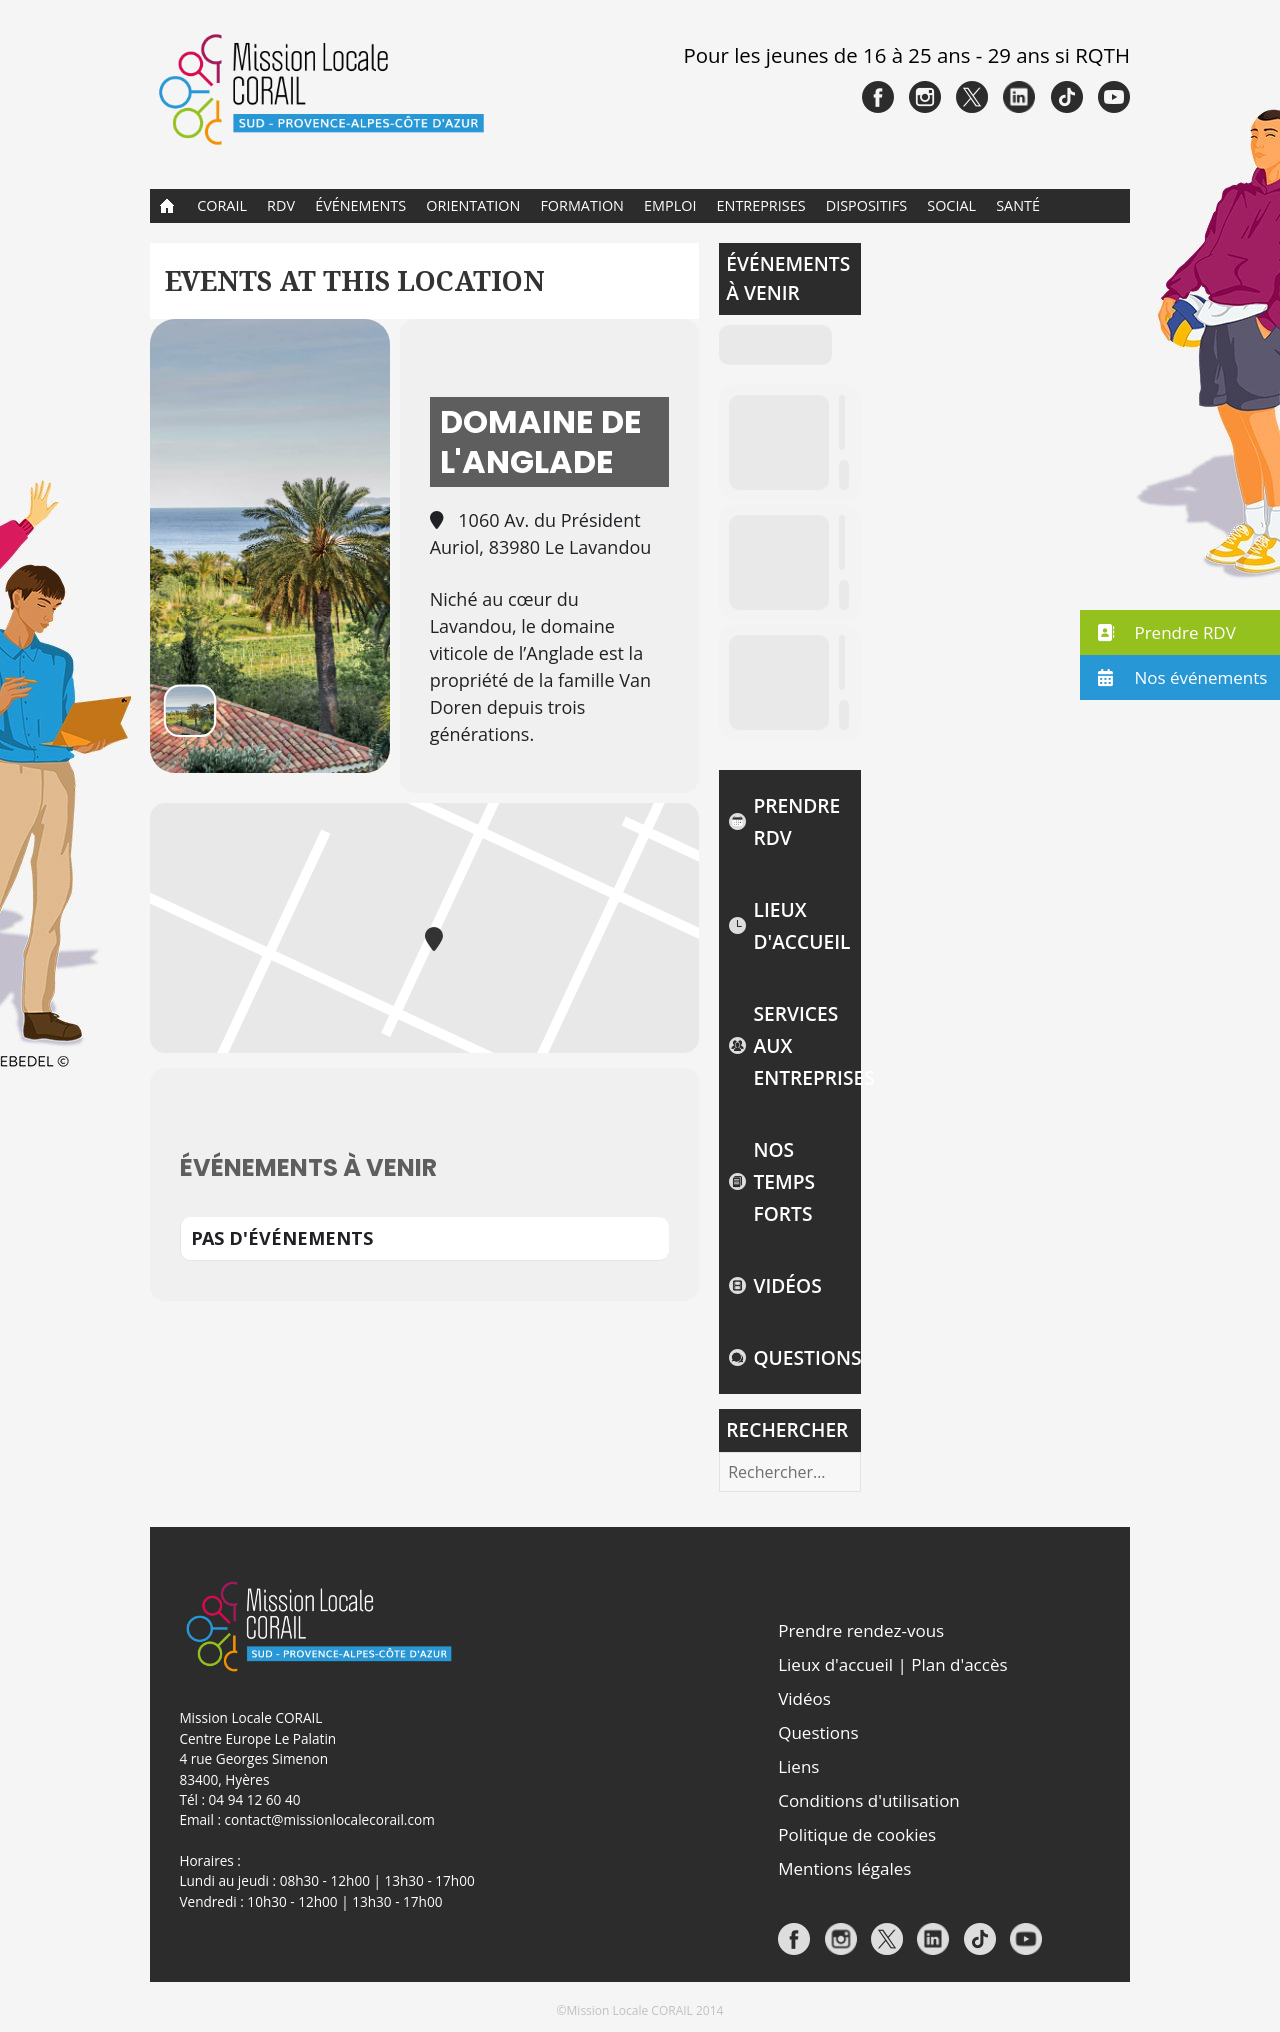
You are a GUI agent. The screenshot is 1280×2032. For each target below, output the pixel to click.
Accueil (167, 206)
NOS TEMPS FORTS (784, 1181)
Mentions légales (844, 1868)
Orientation (473, 205)
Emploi (670, 205)
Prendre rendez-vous (861, 1630)
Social (951, 205)
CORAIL (222, 205)
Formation (582, 205)
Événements (360, 205)
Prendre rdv (796, 821)
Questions (801, 1357)
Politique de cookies (857, 1834)
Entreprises (761, 205)
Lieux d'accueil (801, 925)
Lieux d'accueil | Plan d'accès (892, 1664)
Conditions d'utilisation (869, 1800)
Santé (1018, 205)
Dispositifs (866, 205)
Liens (798, 1766)
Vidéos (787, 1285)
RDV (281, 205)
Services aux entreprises (801, 1045)
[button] (1180, 632)
